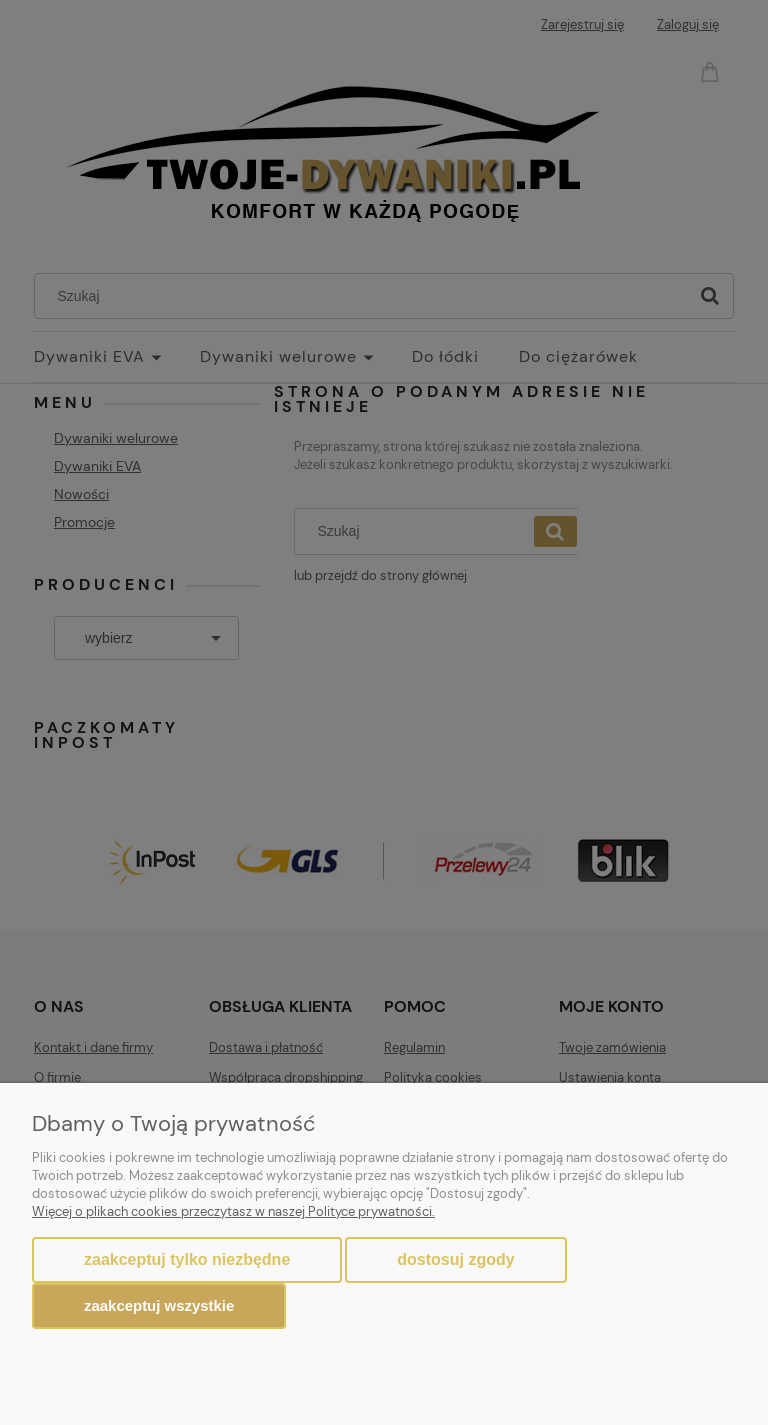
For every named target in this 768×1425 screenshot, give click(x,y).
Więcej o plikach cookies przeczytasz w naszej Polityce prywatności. (233, 1211)
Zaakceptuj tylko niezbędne (187, 1259)
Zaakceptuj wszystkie (159, 1305)
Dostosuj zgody (455, 1259)
